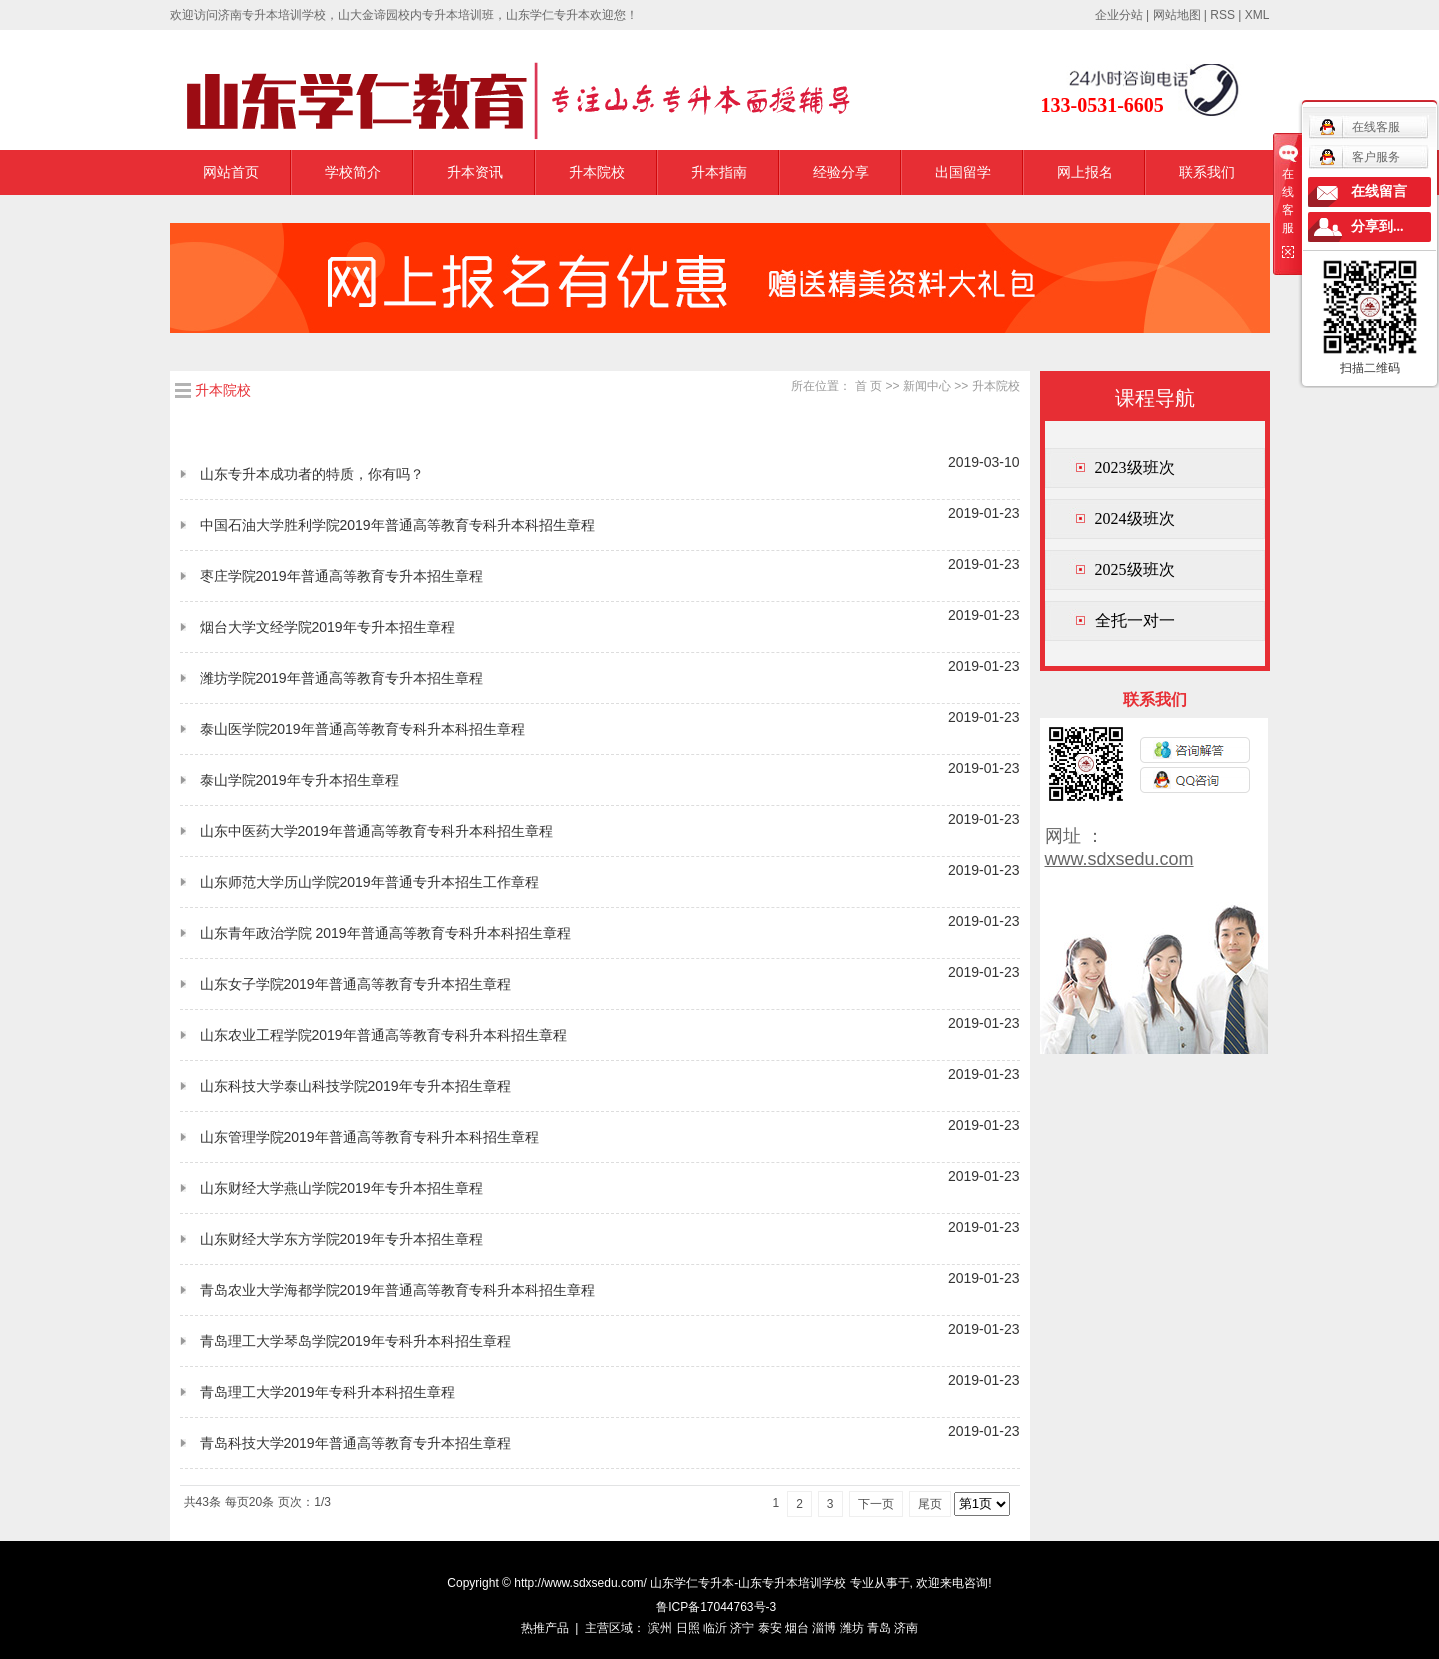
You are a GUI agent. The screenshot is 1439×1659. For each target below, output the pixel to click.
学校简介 (353, 172)
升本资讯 (475, 172)
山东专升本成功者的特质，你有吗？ (312, 474)
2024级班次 (1135, 518)
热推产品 (545, 1628)
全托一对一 (1135, 620)
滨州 (660, 1628)
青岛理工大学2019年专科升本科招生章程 (327, 1392)
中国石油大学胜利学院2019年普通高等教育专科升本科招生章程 (397, 525)
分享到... (1377, 226)
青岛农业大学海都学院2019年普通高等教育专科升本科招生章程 (397, 1290)
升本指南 (719, 172)
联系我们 (1207, 172)
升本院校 (597, 172)
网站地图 (1177, 15)
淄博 (824, 1628)
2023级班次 (1135, 467)
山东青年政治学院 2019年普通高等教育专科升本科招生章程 (385, 933)
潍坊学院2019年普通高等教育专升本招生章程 (341, 678)
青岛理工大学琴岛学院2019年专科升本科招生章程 (355, 1341)
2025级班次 (1135, 569)
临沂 (715, 1628)
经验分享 (841, 172)
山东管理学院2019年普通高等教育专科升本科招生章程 (369, 1137)
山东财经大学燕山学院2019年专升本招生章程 (341, 1188)
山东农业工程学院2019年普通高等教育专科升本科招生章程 (383, 1035)
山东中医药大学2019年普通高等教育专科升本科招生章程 (376, 831)
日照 (688, 1628)
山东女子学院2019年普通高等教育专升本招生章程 (355, 984)
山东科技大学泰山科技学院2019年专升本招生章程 (355, 1086)
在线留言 (1379, 191)
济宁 (742, 1628)
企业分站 (1119, 15)
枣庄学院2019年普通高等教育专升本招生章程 (341, 576)
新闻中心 (927, 386)
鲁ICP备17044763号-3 (716, 1607)
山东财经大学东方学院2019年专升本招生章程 (341, 1239)
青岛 (879, 1628)
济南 (906, 1628)
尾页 (930, 1504)
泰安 (770, 1628)
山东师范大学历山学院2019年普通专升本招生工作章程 (369, 882)
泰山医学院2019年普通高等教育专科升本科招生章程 (362, 729)
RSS (1222, 15)
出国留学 (963, 172)
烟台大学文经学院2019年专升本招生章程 (327, 627)
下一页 (876, 1504)
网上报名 (1085, 172)
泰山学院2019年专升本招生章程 (299, 780)
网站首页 (231, 172)
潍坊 (852, 1628)
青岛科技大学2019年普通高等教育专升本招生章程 (355, 1443)
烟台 (797, 1628)
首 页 (868, 386)
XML (1257, 15)
